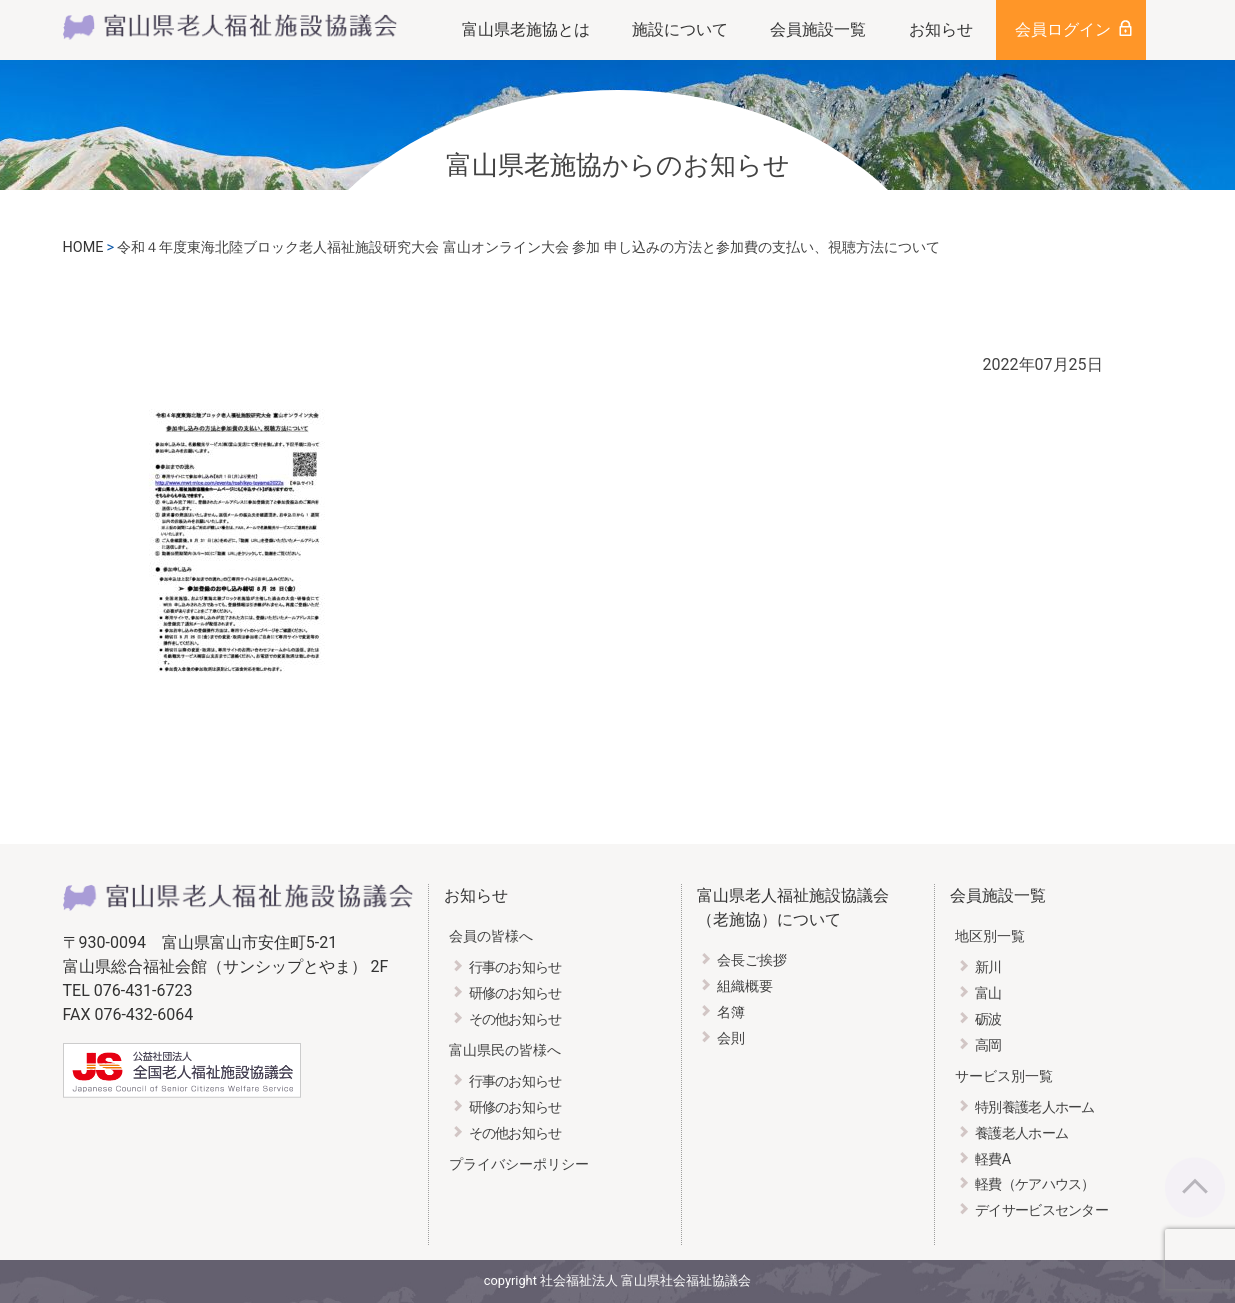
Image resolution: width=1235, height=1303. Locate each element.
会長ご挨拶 (752, 960)
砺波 (988, 1019)
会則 (731, 1038)
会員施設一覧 (818, 29)
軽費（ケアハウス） (1035, 1184)
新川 (988, 967)
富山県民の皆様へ (505, 1050)
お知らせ (941, 29)
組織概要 (745, 986)
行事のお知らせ (515, 967)
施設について (680, 29)
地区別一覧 (990, 936)
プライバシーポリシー (519, 1164)
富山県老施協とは (526, 29)
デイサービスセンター (1041, 1210)
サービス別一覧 (1004, 1076)
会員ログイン (1063, 29)
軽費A (992, 1159)
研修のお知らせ (515, 993)
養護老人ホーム (1021, 1133)
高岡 (988, 1045)
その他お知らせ (515, 1019)
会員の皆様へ (491, 936)
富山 (988, 993)
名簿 (731, 1012)
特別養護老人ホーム (1035, 1107)
